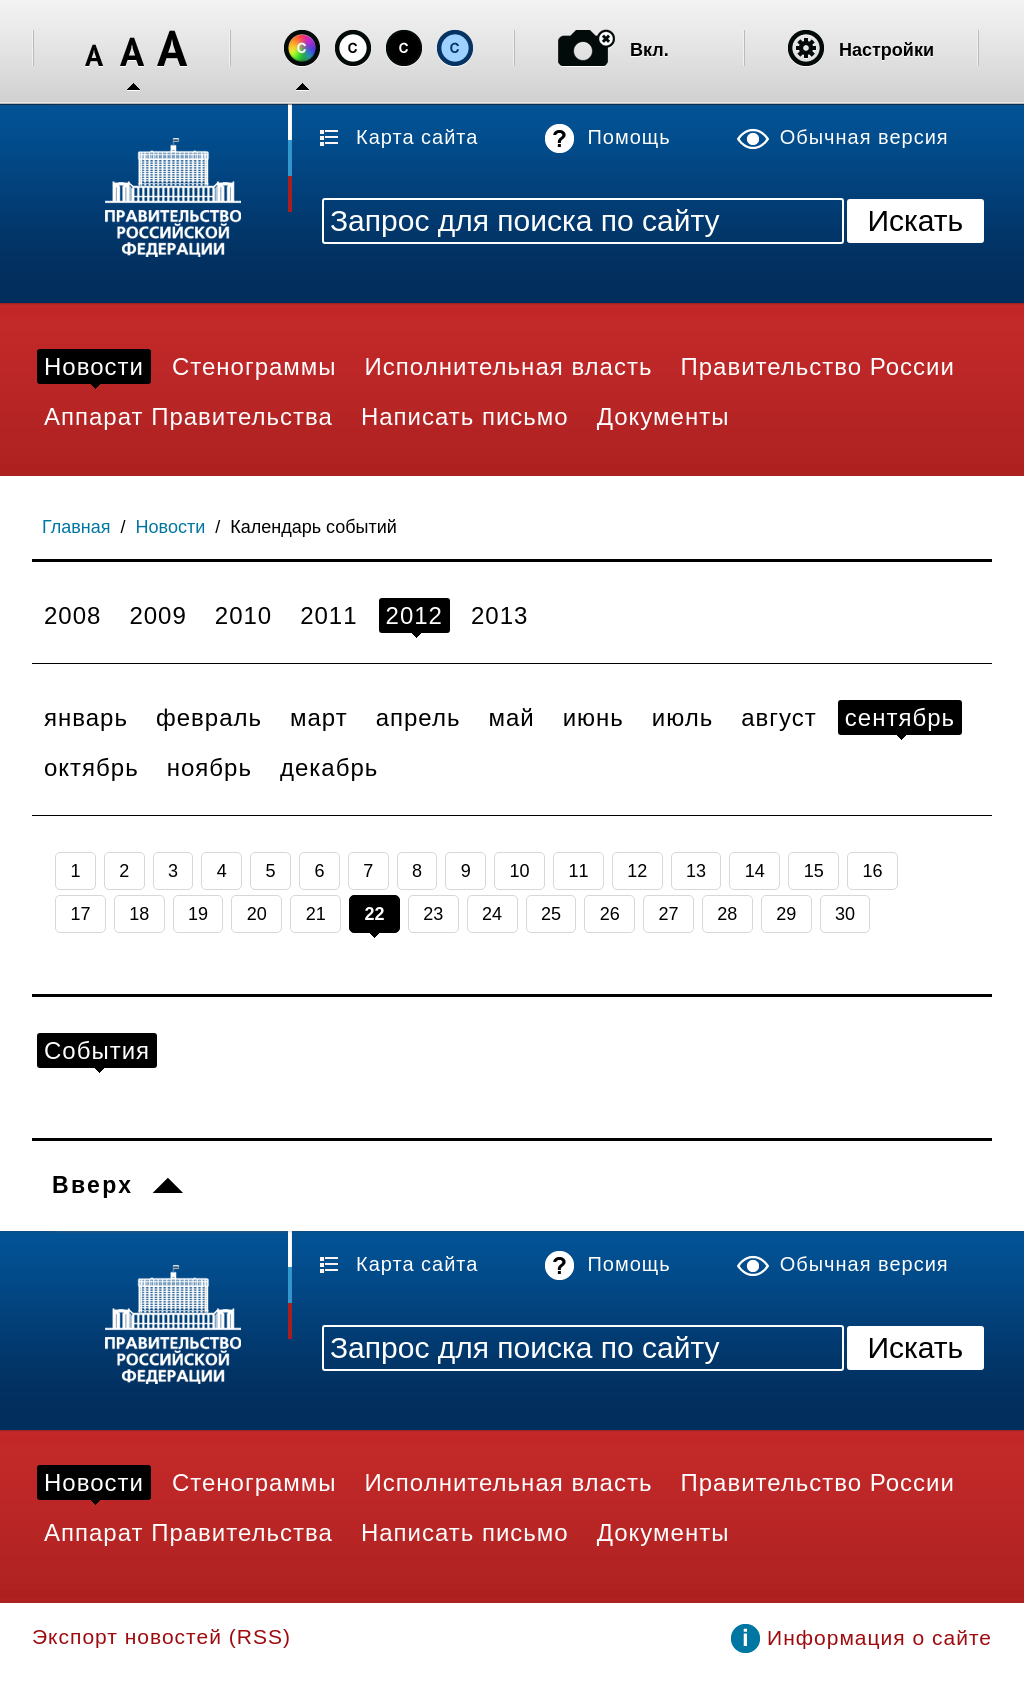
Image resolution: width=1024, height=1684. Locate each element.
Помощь (628, 137)
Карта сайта (417, 137)
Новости (171, 527)
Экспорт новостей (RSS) (161, 1636)
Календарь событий (313, 527)
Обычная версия (864, 137)
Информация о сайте (879, 1637)
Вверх (92, 1185)
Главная (76, 527)
